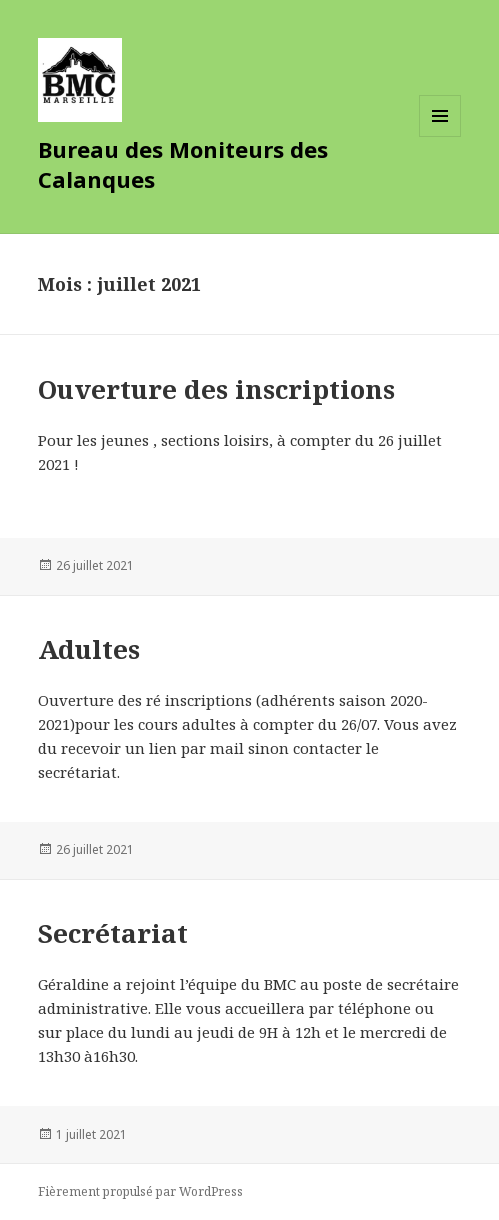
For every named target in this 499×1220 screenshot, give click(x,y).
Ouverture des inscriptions (216, 389)
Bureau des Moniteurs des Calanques (183, 164)
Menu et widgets (440, 136)
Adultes (89, 649)
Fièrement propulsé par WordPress (140, 1191)
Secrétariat (113, 933)
